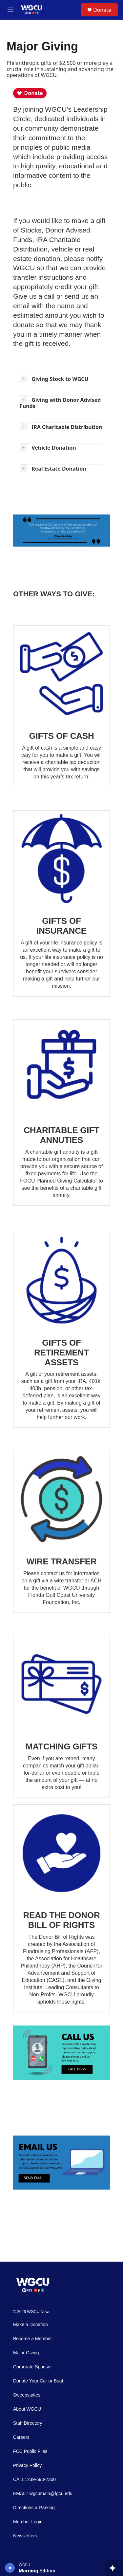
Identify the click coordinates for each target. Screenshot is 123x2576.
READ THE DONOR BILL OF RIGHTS (61, 1920)
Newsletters (25, 2535)
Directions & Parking (34, 2507)
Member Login (28, 2521)
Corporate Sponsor (32, 2366)
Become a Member (32, 2338)
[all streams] (114, 2568)
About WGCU (27, 2409)
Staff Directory (27, 2423)
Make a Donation (30, 2324)
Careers (21, 2437)
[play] (10, 2568)
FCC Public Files (30, 2451)
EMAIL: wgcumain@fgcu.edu (42, 2493)
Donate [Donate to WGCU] (30, 93)
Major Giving (26, 2352)
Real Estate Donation (58, 468)
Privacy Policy (27, 2465)
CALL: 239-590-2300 (34, 2479)
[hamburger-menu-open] (10, 9)
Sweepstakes (26, 2395)
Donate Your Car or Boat (38, 2381)
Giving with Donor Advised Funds (60, 402)
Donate (102, 10)
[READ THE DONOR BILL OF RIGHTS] (61, 1853)
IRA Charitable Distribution (66, 427)
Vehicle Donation (53, 447)
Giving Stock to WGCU (59, 379)
